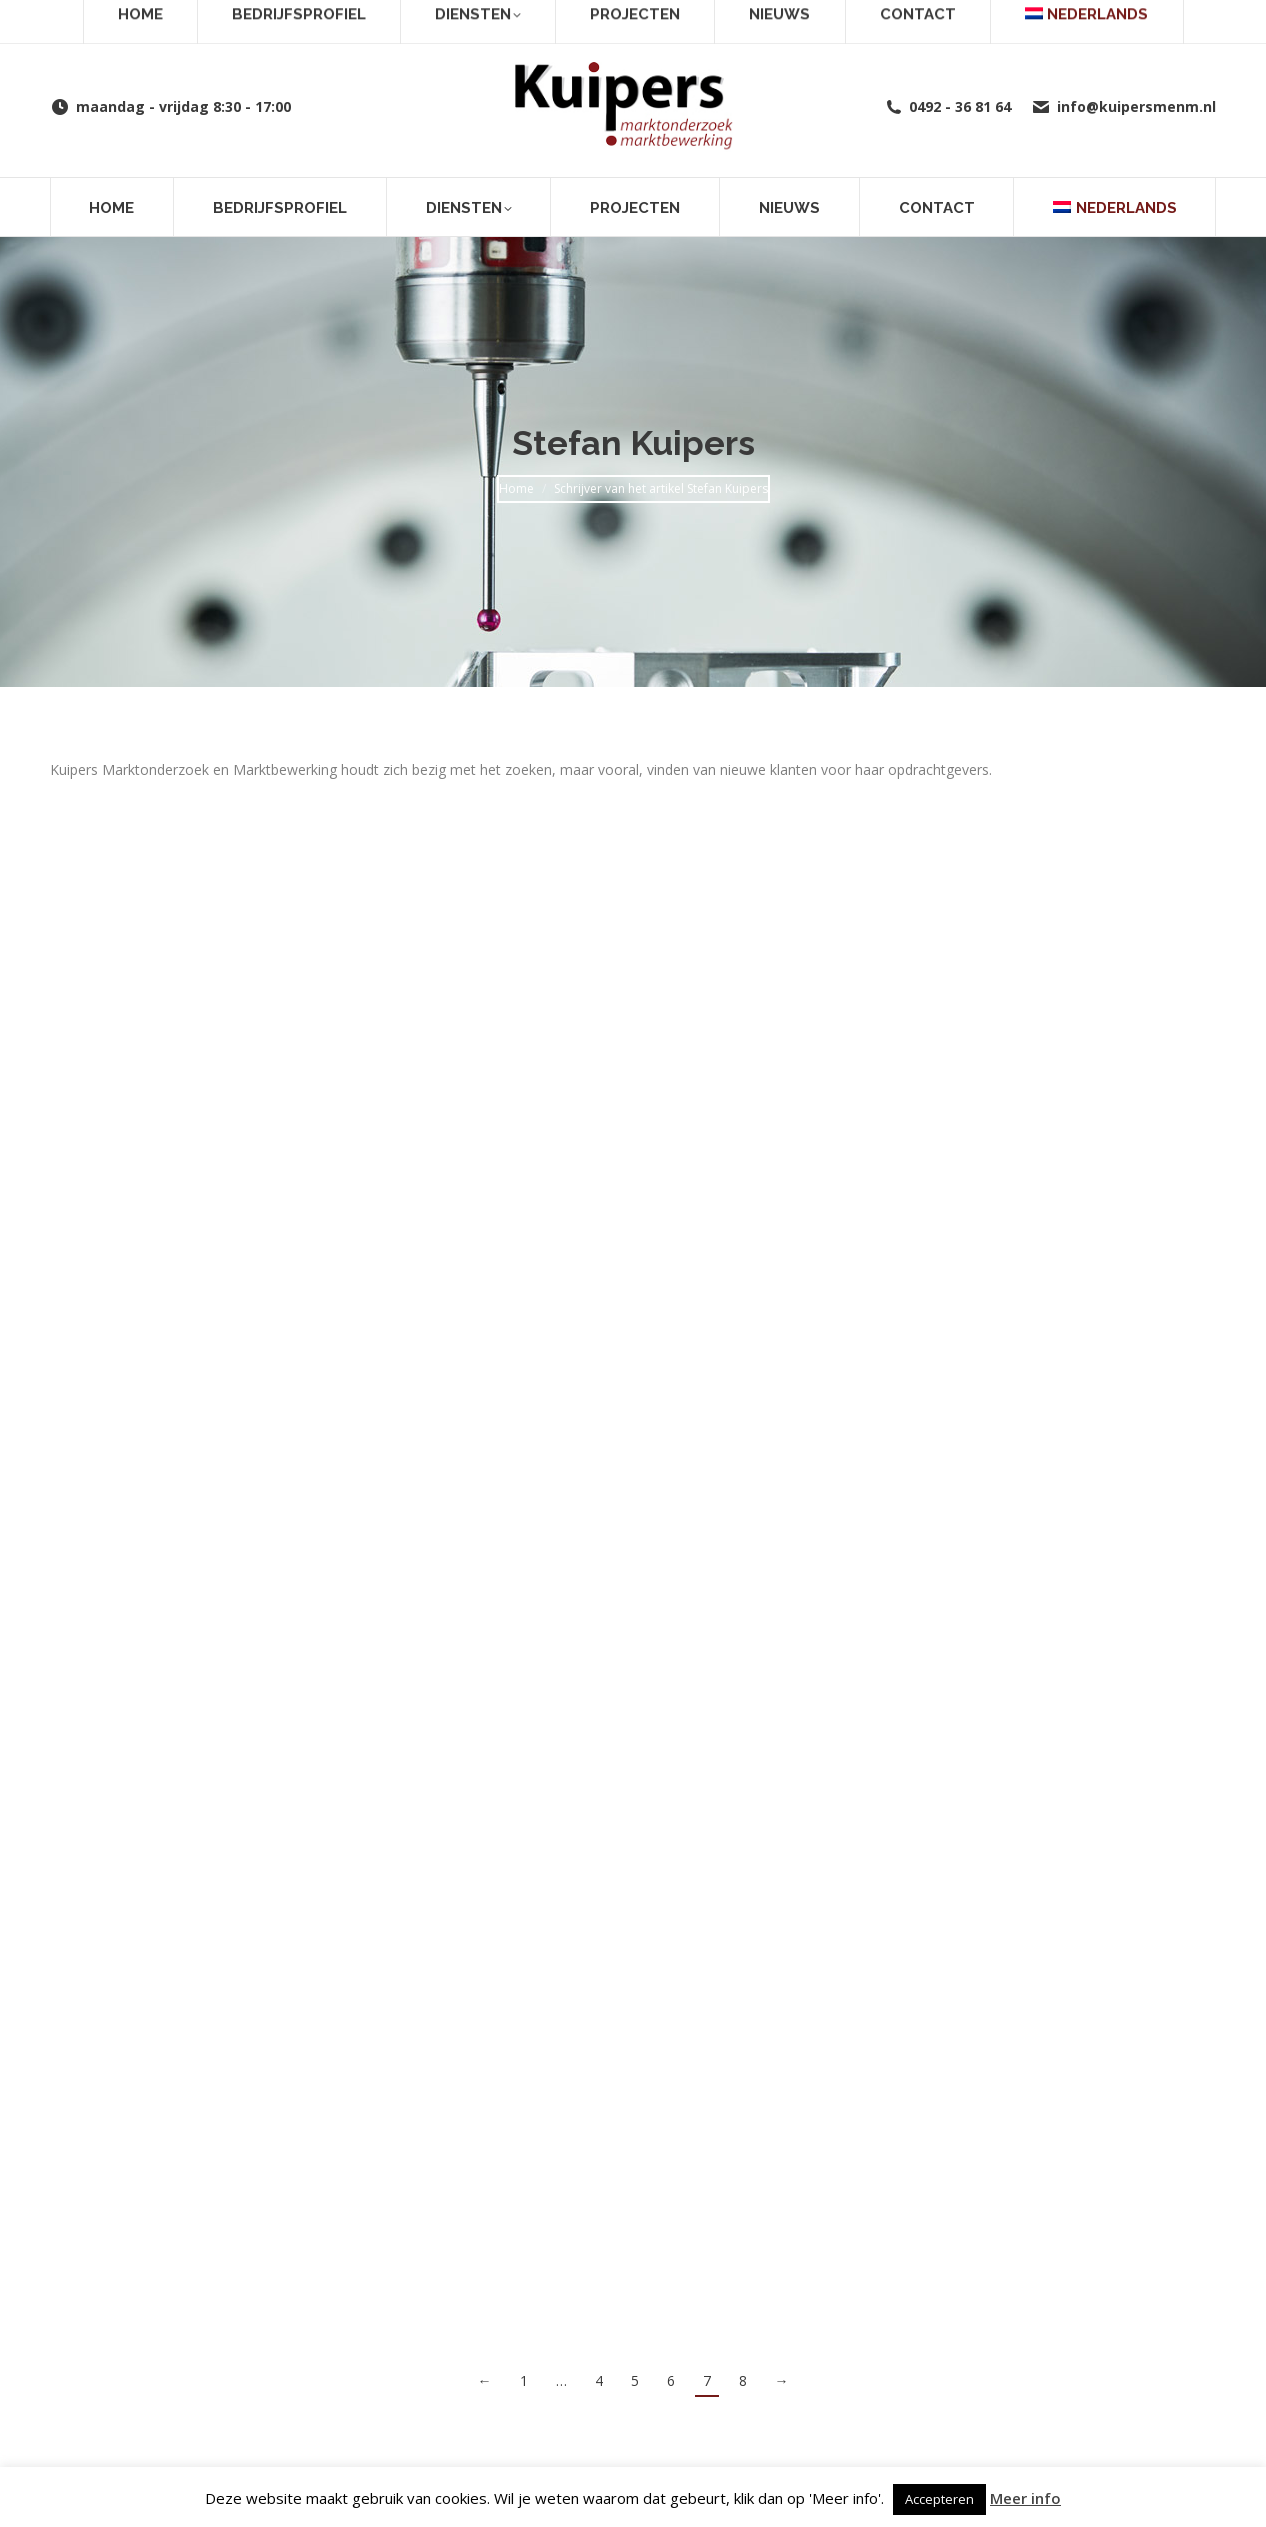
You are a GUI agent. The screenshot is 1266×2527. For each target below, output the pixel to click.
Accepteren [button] (939, 2499)
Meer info (1025, 2498)
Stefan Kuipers (633, 443)
